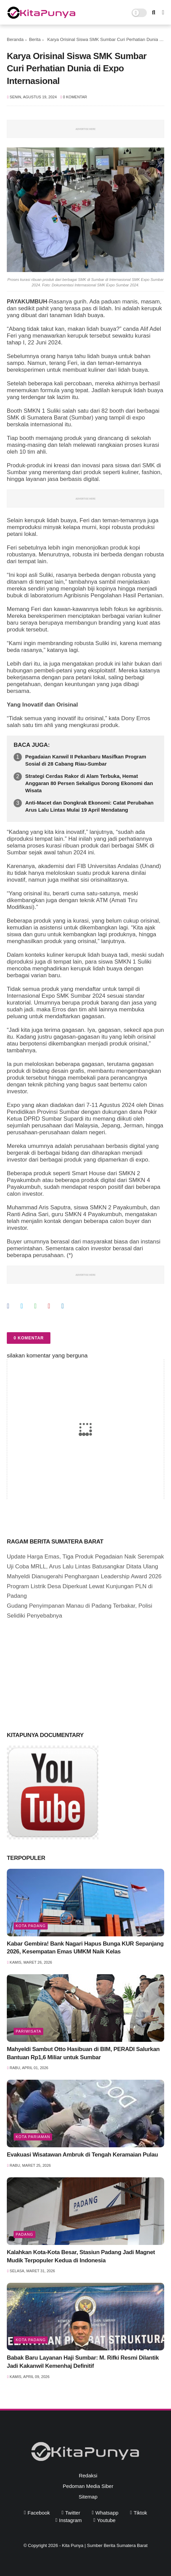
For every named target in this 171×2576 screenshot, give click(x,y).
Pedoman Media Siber (88, 2486)
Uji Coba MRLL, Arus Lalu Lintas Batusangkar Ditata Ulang (82, 1566)
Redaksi (88, 2475)
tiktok (140, 2513)
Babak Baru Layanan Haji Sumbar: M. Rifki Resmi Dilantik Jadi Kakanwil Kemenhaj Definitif (83, 2361)
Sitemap (88, 2497)
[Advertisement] (58, 1674)
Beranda (15, 39)
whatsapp (107, 2513)
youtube (106, 2520)
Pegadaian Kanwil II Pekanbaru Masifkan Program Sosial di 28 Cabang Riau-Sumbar (85, 760)
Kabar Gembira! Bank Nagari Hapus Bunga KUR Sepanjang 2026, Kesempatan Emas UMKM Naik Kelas (85, 1947)
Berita (35, 39)
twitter (72, 2513)
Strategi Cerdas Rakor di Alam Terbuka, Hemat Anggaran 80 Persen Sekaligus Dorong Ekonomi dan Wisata (89, 783)
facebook (39, 2513)
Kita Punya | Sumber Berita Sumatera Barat (104, 2545)
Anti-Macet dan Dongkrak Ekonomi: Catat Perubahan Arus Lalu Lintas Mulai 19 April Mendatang (89, 806)
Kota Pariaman (33, 2137)
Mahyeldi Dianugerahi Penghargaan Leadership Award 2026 (84, 1576)
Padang (24, 2234)
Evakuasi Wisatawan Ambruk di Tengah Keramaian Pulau (82, 2154)
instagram (70, 2520)
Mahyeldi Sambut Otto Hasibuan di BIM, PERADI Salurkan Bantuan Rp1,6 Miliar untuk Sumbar (83, 2053)
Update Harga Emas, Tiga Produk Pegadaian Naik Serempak (85, 1556)
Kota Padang (31, 1926)
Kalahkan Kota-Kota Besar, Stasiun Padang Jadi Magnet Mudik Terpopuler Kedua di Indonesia (81, 2256)
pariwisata (28, 2031)
